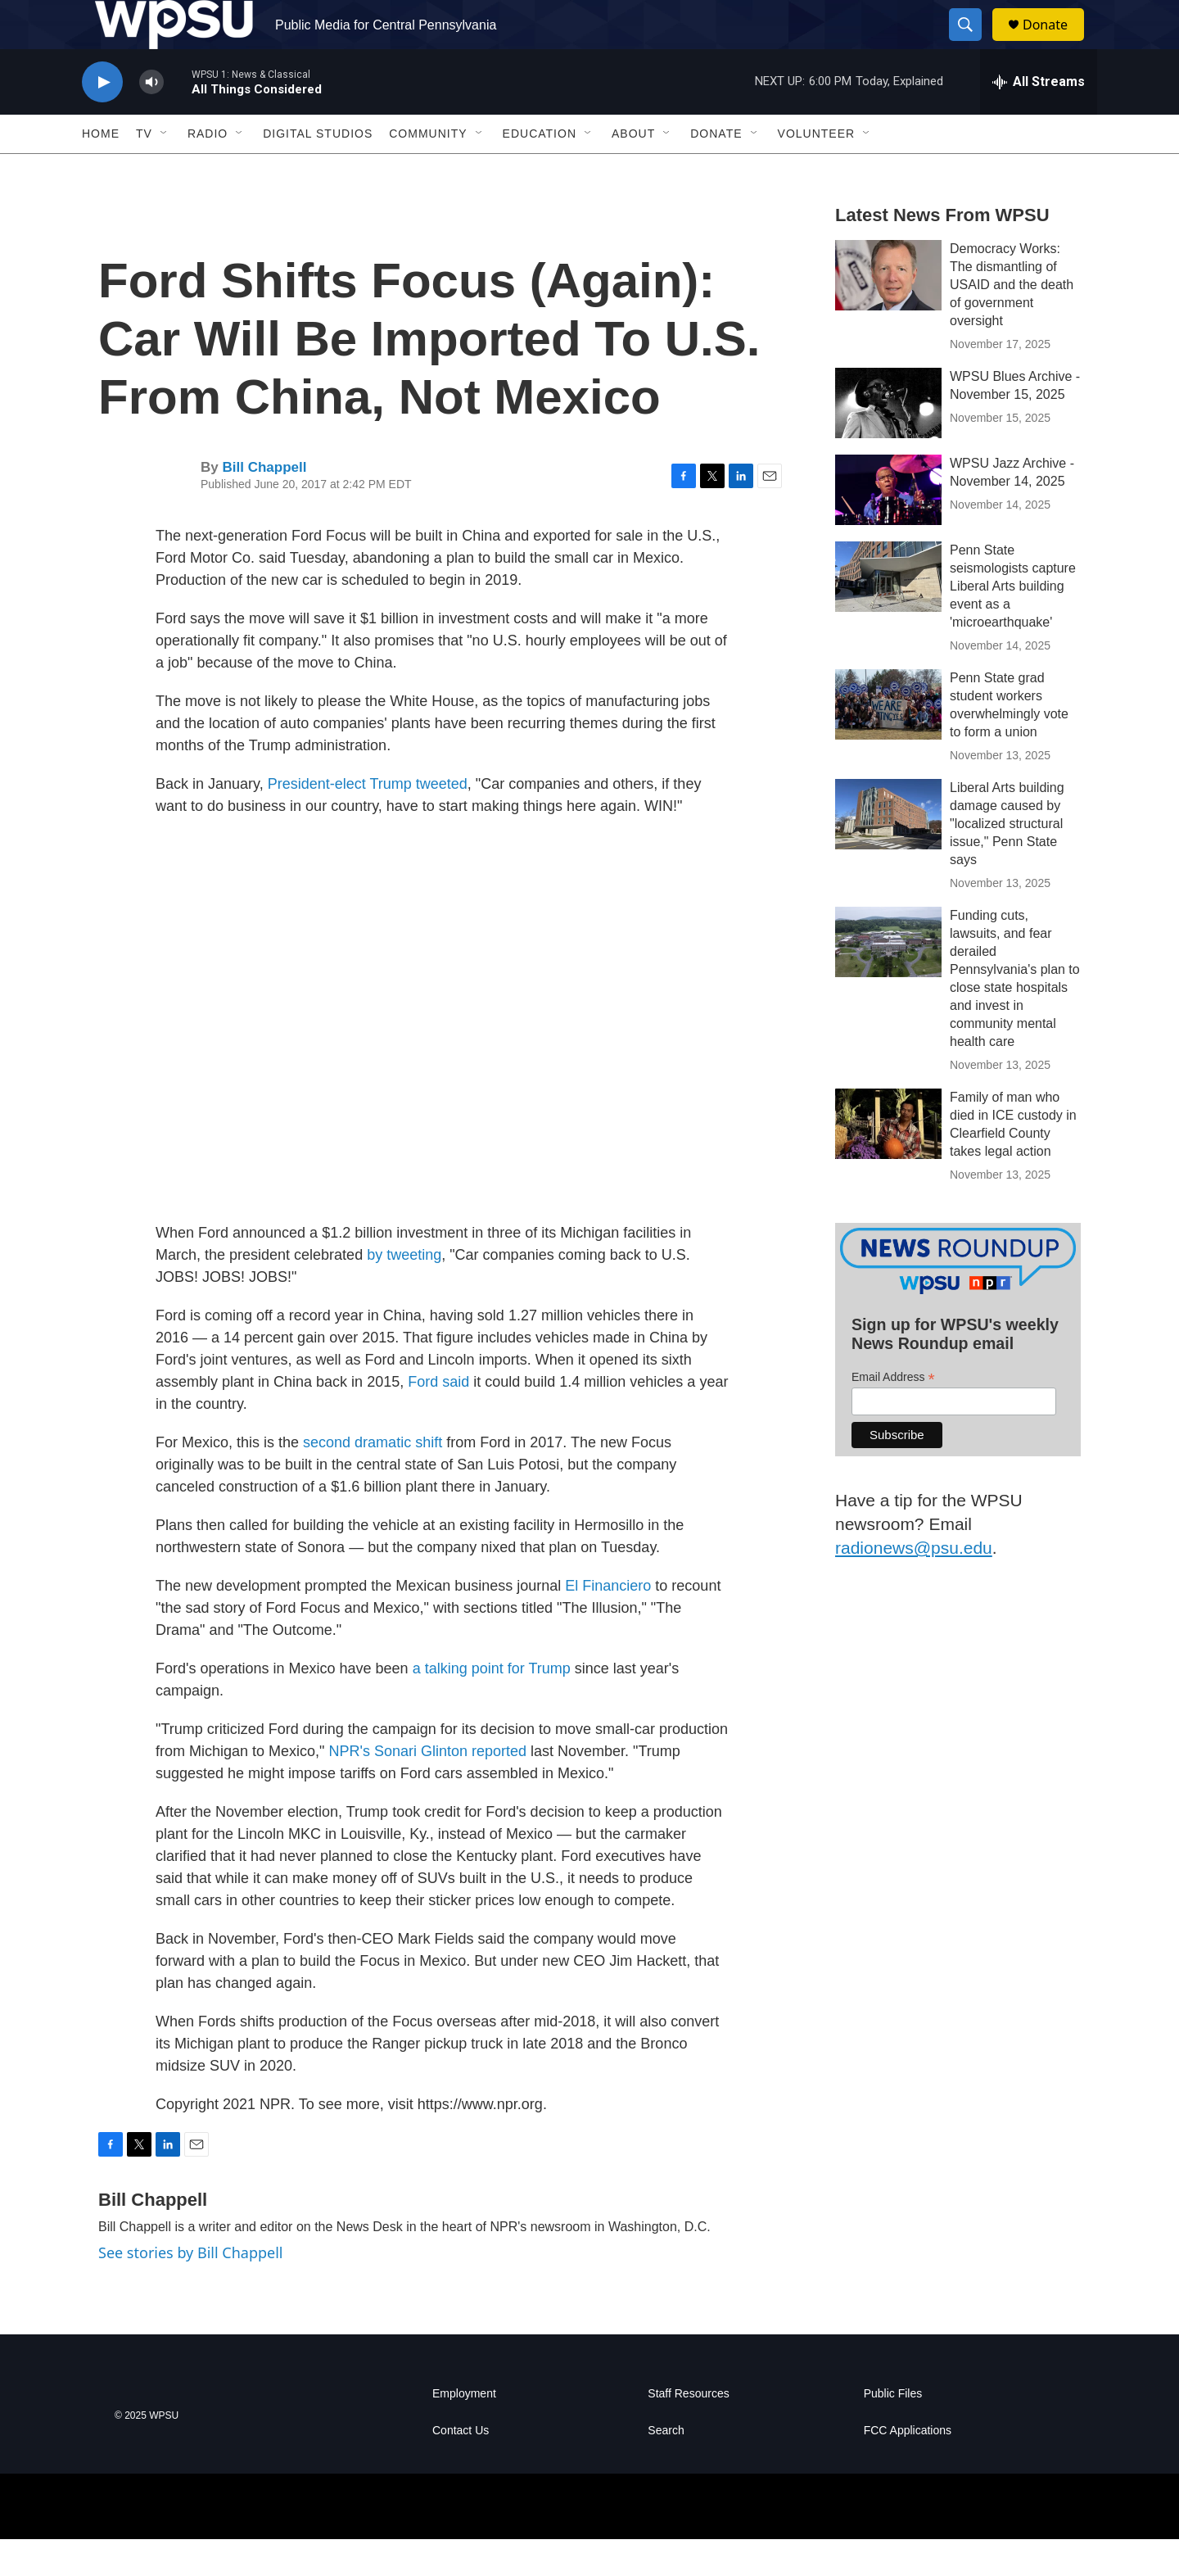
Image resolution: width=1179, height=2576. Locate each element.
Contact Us (460, 2467)
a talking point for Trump (492, 1705)
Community (428, 170)
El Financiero (608, 1622)
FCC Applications (907, 2467)
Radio (207, 170)
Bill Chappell (264, 504)
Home (101, 170)
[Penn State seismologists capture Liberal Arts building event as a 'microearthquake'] (888, 613)
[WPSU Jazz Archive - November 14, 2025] (888, 526)
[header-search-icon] (972, 43)
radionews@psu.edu (913, 1584)
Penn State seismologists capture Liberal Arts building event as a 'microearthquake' (1013, 623)
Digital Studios (318, 170)
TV (144, 170)
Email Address (893, 1414)
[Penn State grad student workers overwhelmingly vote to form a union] (888, 741)
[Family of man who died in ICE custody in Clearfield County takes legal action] (888, 1160)
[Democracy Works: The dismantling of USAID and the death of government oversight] (888, 312)
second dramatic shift (372, 1479)
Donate (1055, 43)
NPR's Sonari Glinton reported (427, 1788)
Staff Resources (688, 2430)
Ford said (438, 1418)
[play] (102, 119)
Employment (464, 2430)
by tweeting (404, 1291)
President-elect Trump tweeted (368, 821)
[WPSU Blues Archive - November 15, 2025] (888, 440)
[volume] (151, 119)
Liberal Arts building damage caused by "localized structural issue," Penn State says (1007, 860)
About (633, 170)
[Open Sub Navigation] (164, 170)
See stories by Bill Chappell (190, 2289)
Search (666, 2467)
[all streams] (1038, 119)
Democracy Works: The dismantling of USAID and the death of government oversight (1011, 321)
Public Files (893, 2430)
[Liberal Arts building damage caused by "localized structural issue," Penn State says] (888, 851)
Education (539, 170)
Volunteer (817, 170)
